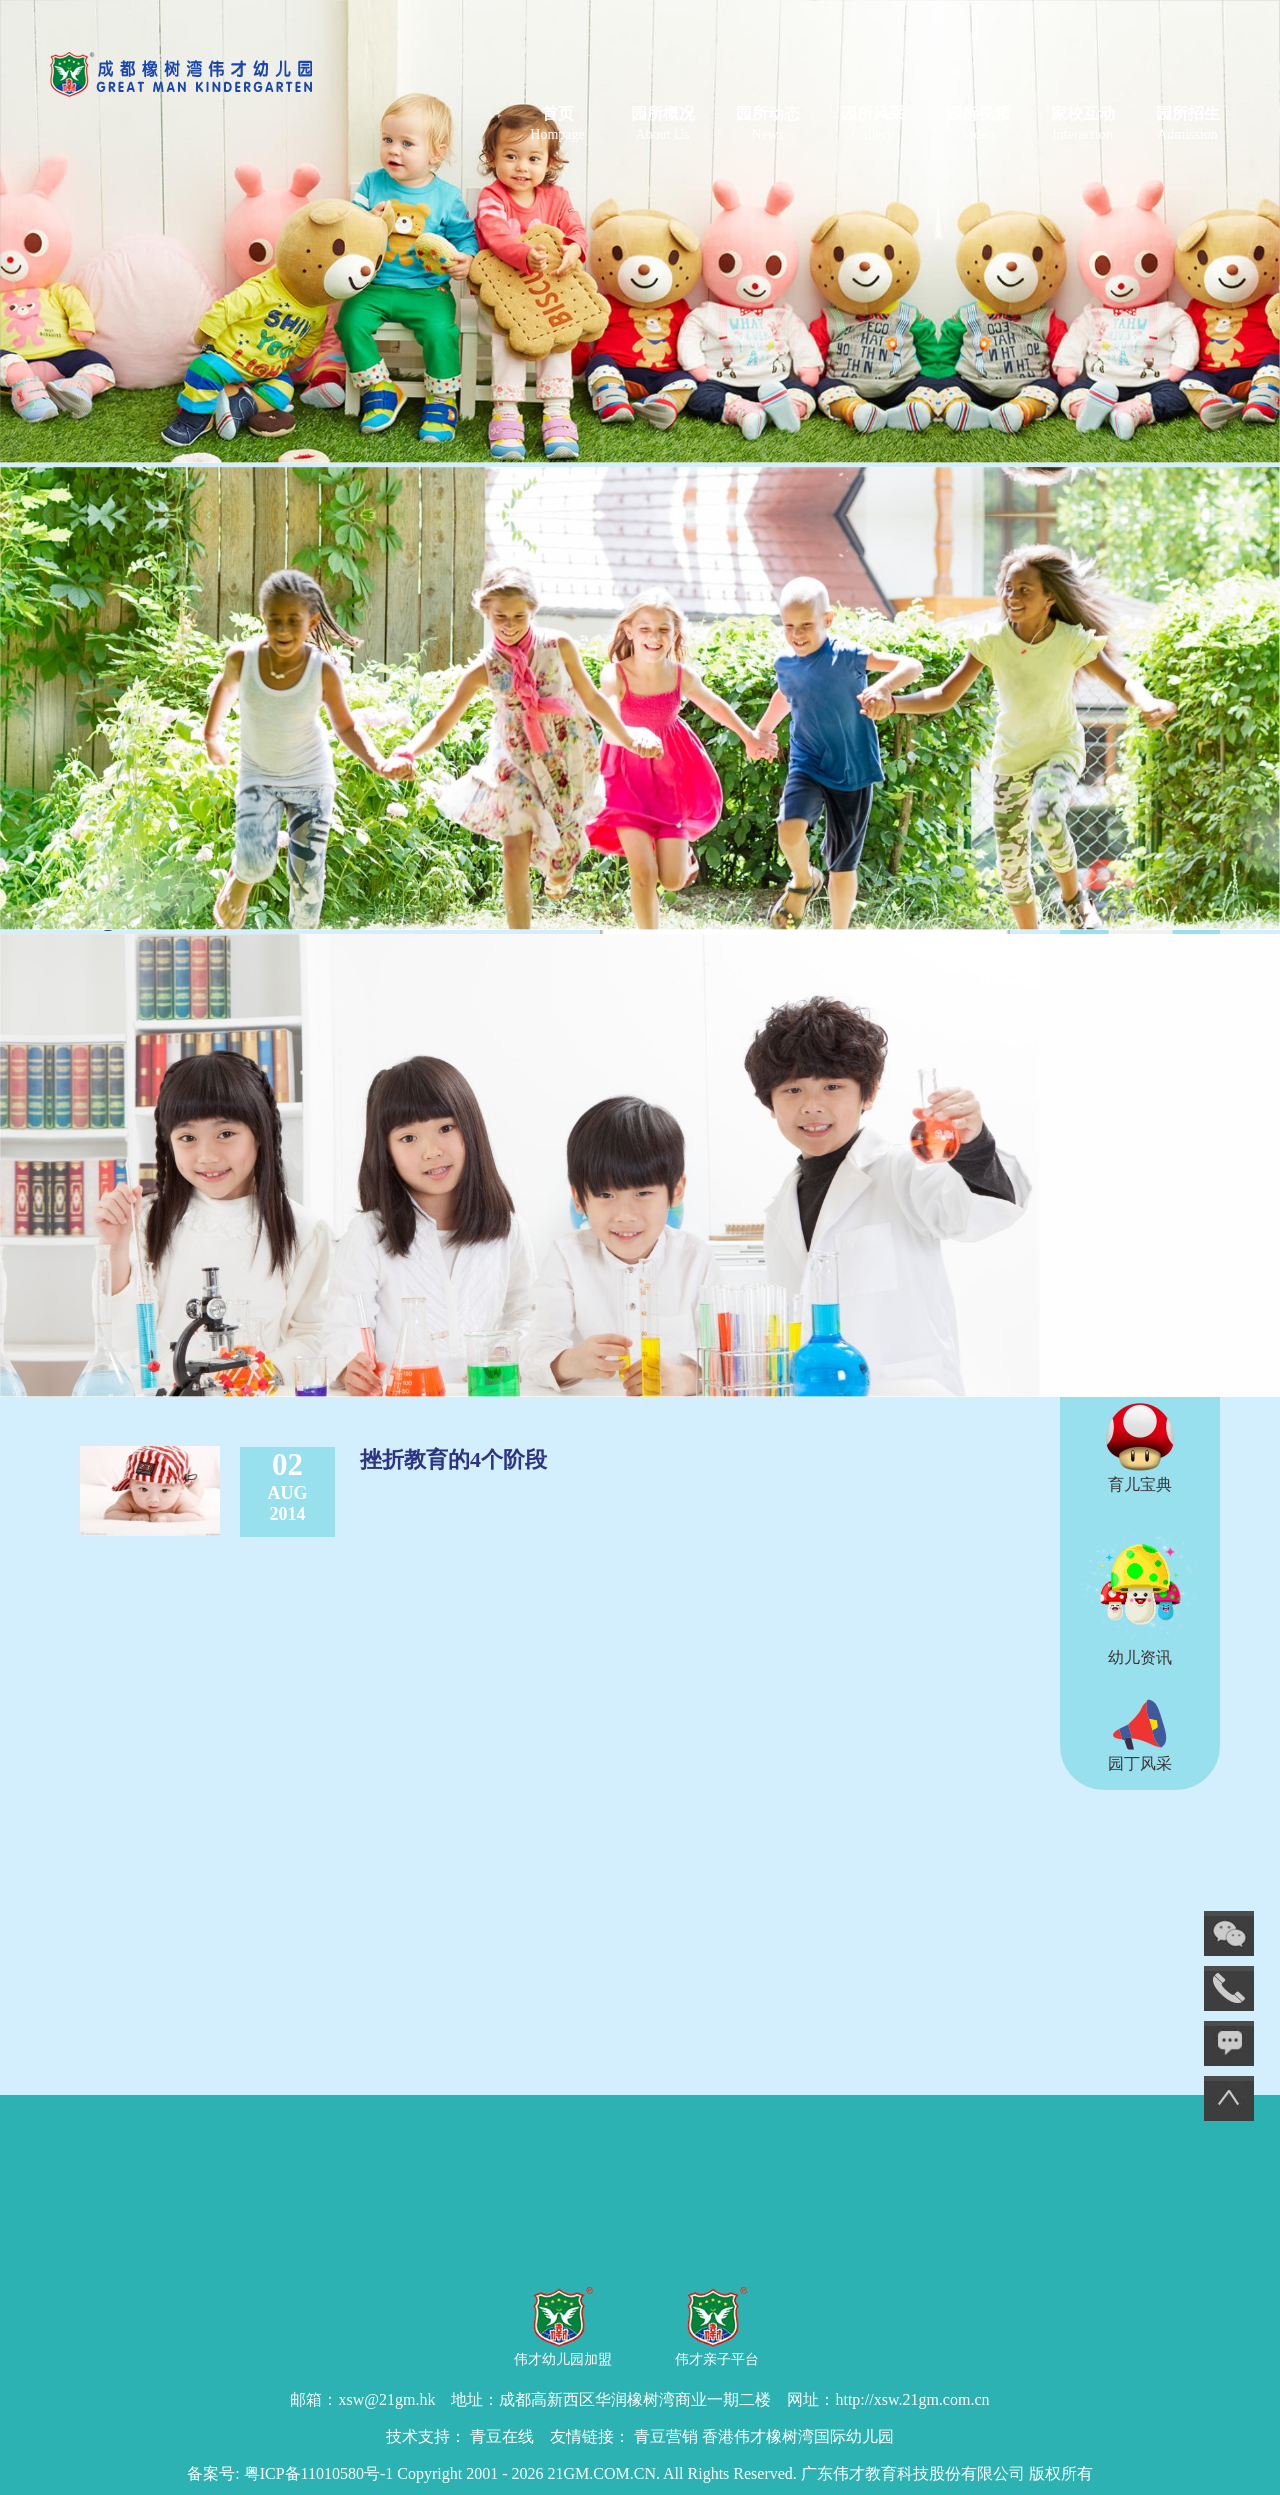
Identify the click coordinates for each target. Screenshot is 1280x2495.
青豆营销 (666, 2436)
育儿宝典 (1140, 1448)
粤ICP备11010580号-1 (319, 2473)
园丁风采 (1140, 1735)
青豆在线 (502, 2436)
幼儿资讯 (1140, 1596)
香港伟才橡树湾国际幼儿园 (798, 2436)
